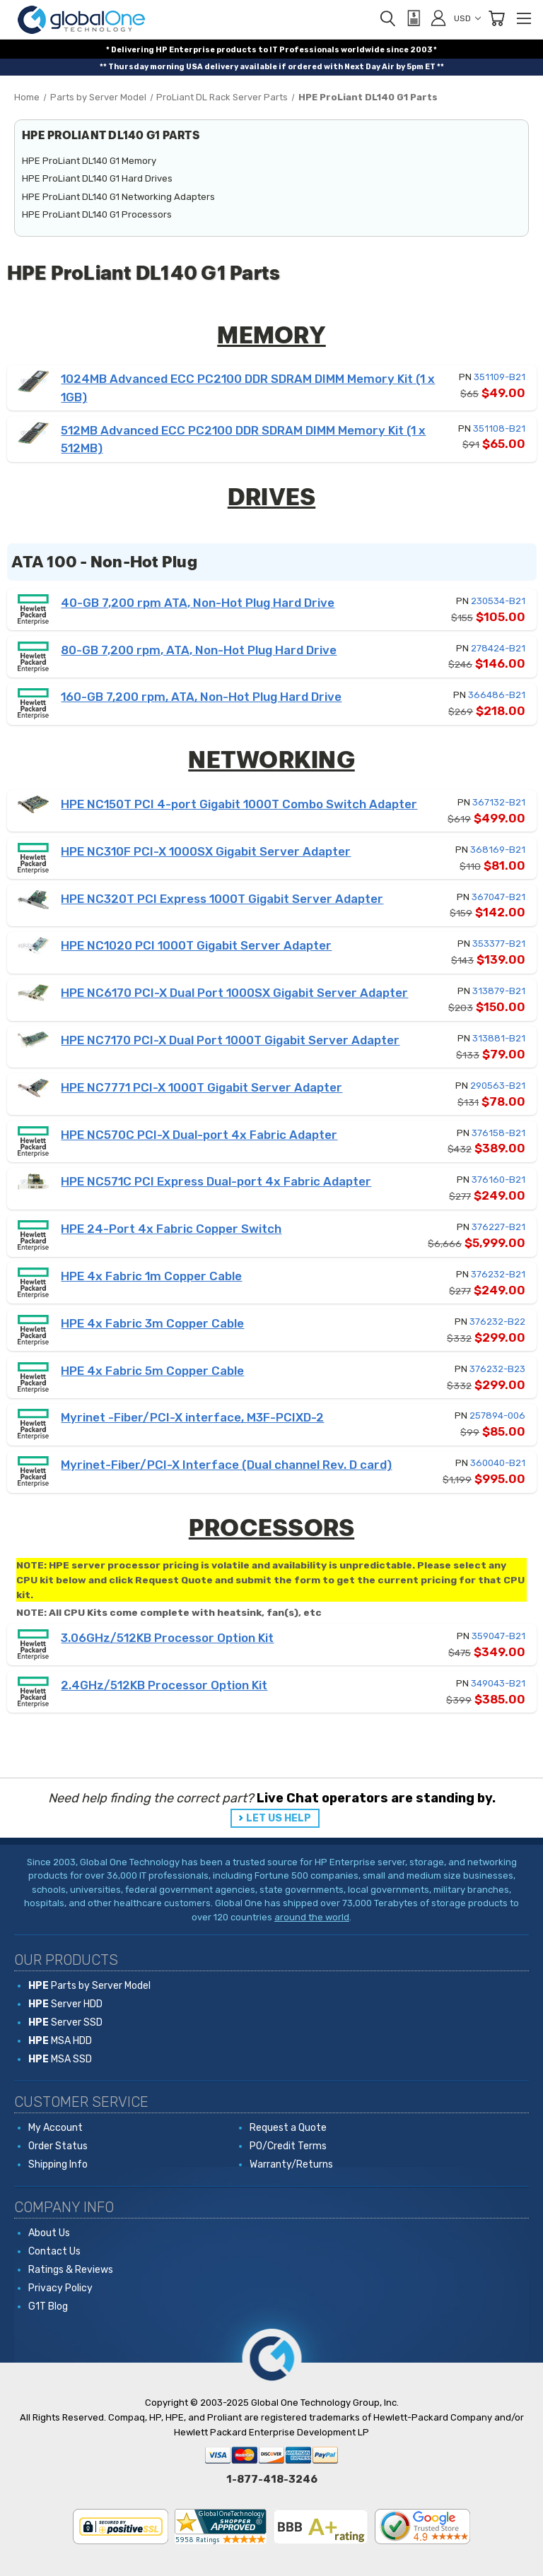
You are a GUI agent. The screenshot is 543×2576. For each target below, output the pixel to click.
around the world (311, 1917)
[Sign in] (438, 18)
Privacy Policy (60, 2288)
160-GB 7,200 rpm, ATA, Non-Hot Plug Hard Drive (201, 697)
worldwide (363, 49)
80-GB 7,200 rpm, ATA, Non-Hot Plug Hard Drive (199, 650)
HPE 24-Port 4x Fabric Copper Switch (171, 1229)
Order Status (58, 2146)
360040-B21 (497, 1463)
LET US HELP (278, 1818)
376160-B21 (498, 1179)
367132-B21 (498, 802)
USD (467, 18)
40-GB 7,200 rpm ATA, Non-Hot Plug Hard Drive (197, 603)
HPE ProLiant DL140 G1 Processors (97, 214)
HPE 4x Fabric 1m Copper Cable (151, 1276)
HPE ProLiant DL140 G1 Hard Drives (97, 178)
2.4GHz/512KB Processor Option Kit (164, 1685)
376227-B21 (498, 1227)
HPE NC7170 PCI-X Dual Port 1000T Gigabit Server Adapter (230, 1040)
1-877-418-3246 (271, 2479)
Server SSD (65, 2022)
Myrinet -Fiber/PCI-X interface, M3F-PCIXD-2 (192, 1417)
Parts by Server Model (89, 1986)
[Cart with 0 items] (496, 18)
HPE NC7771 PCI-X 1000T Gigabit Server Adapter (201, 1087)
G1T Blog (48, 2306)
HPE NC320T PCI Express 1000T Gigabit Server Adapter (222, 899)
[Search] (387, 18)
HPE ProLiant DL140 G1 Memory (89, 160)
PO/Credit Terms (288, 2146)
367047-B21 (498, 897)
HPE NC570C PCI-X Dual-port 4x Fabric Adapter (199, 1135)
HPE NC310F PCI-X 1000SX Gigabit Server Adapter (206, 851)
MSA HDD (60, 2041)
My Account (55, 2128)
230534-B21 (498, 601)
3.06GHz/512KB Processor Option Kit (167, 1638)
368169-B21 (497, 849)
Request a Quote (288, 2128)
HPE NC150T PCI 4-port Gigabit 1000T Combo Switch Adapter (239, 804)
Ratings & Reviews (70, 2270)
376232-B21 (498, 1274)
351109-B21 (499, 377)
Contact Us (54, 2251)
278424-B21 (498, 648)
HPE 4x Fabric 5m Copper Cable (152, 1371)
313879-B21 (498, 991)
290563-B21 (497, 1085)
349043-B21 (498, 1683)
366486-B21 (496, 695)
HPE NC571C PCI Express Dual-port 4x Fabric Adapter (216, 1181)
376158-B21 (498, 1133)
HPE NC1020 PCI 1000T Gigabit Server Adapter (196, 945)
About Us (49, 2233)
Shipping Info (58, 2164)
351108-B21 (499, 428)
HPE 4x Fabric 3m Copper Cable (152, 1323)
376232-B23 (497, 1369)
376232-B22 (497, 1321)
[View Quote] (412, 18)
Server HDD (65, 2004)
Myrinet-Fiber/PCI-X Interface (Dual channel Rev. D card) (226, 1465)
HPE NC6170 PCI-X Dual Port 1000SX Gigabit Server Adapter (234, 993)
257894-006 (497, 1415)
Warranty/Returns (291, 2164)
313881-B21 (498, 1038)
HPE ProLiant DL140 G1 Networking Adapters (118, 196)
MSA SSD (60, 2059)
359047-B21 (498, 1636)
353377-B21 (498, 943)
